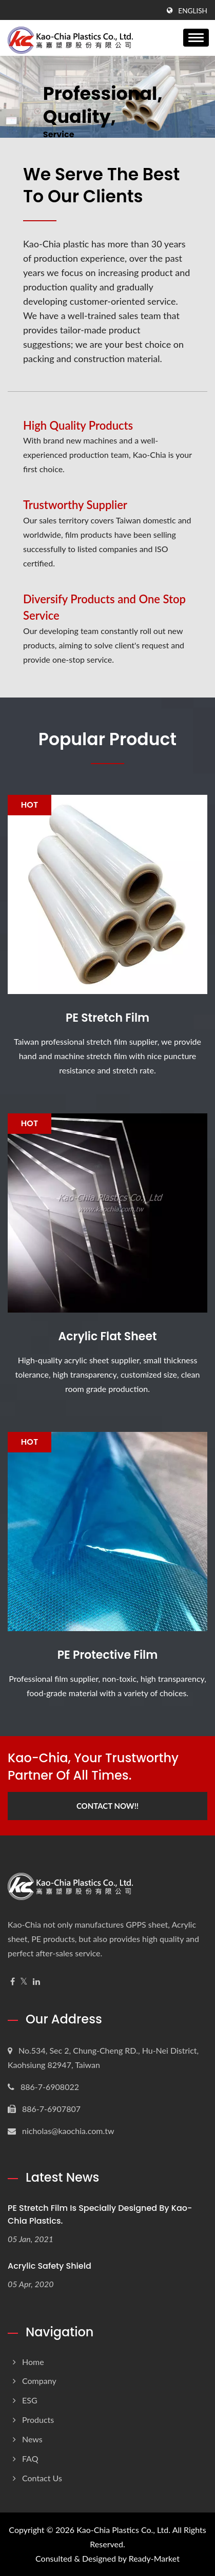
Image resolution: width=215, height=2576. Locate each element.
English (192, 11)
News (32, 2439)
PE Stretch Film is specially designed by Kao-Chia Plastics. (100, 2214)
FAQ (30, 2458)
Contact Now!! (107, 1805)
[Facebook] (12, 1982)
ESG (29, 2400)
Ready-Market (154, 2558)
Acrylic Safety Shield (49, 2266)
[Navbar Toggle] (196, 38)
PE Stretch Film (107, 1018)
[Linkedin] (36, 1982)
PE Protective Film (107, 1655)
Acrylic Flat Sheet (107, 1336)
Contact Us (42, 2478)
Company (39, 2380)
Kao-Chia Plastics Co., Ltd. (123, 2530)
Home (33, 2362)
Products (38, 2419)
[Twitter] (24, 1982)
